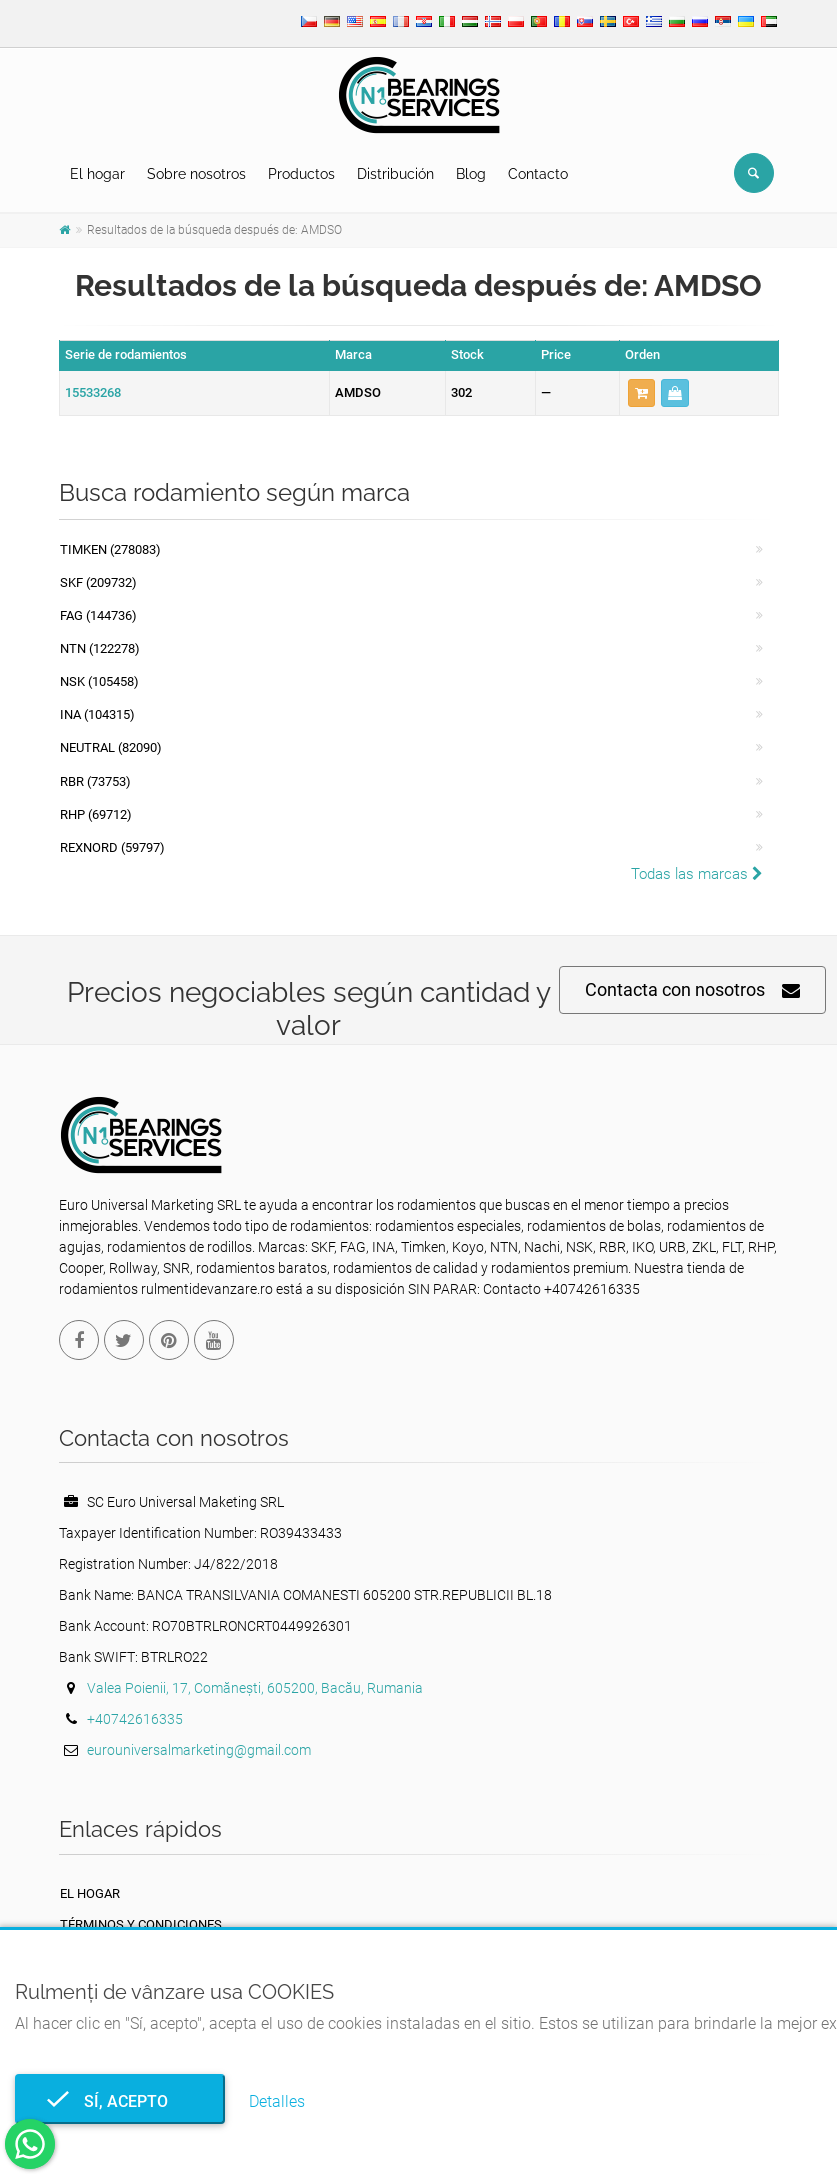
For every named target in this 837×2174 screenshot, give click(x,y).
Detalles (277, 2101)
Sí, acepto (120, 2101)
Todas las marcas (697, 874)
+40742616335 (135, 1719)
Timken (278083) (110, 549)
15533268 (93, 392)
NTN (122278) (100, 648)
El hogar (97, 174)
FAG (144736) (98, 615)
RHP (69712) (96, 814)
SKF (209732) (98, 582)
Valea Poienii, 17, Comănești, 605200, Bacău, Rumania (255, 1688)
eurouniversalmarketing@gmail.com (199, 1750)
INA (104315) (97, 714)
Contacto (538, 174)
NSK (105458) (99, 681)
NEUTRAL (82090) (111, 747)
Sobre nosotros (196, 174)
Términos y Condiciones (141, 1924)
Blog (471, 174)
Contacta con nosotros (692, 990)
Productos (301, 174)
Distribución (395, 174)
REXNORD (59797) (112, 847)
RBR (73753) (95, 781)
